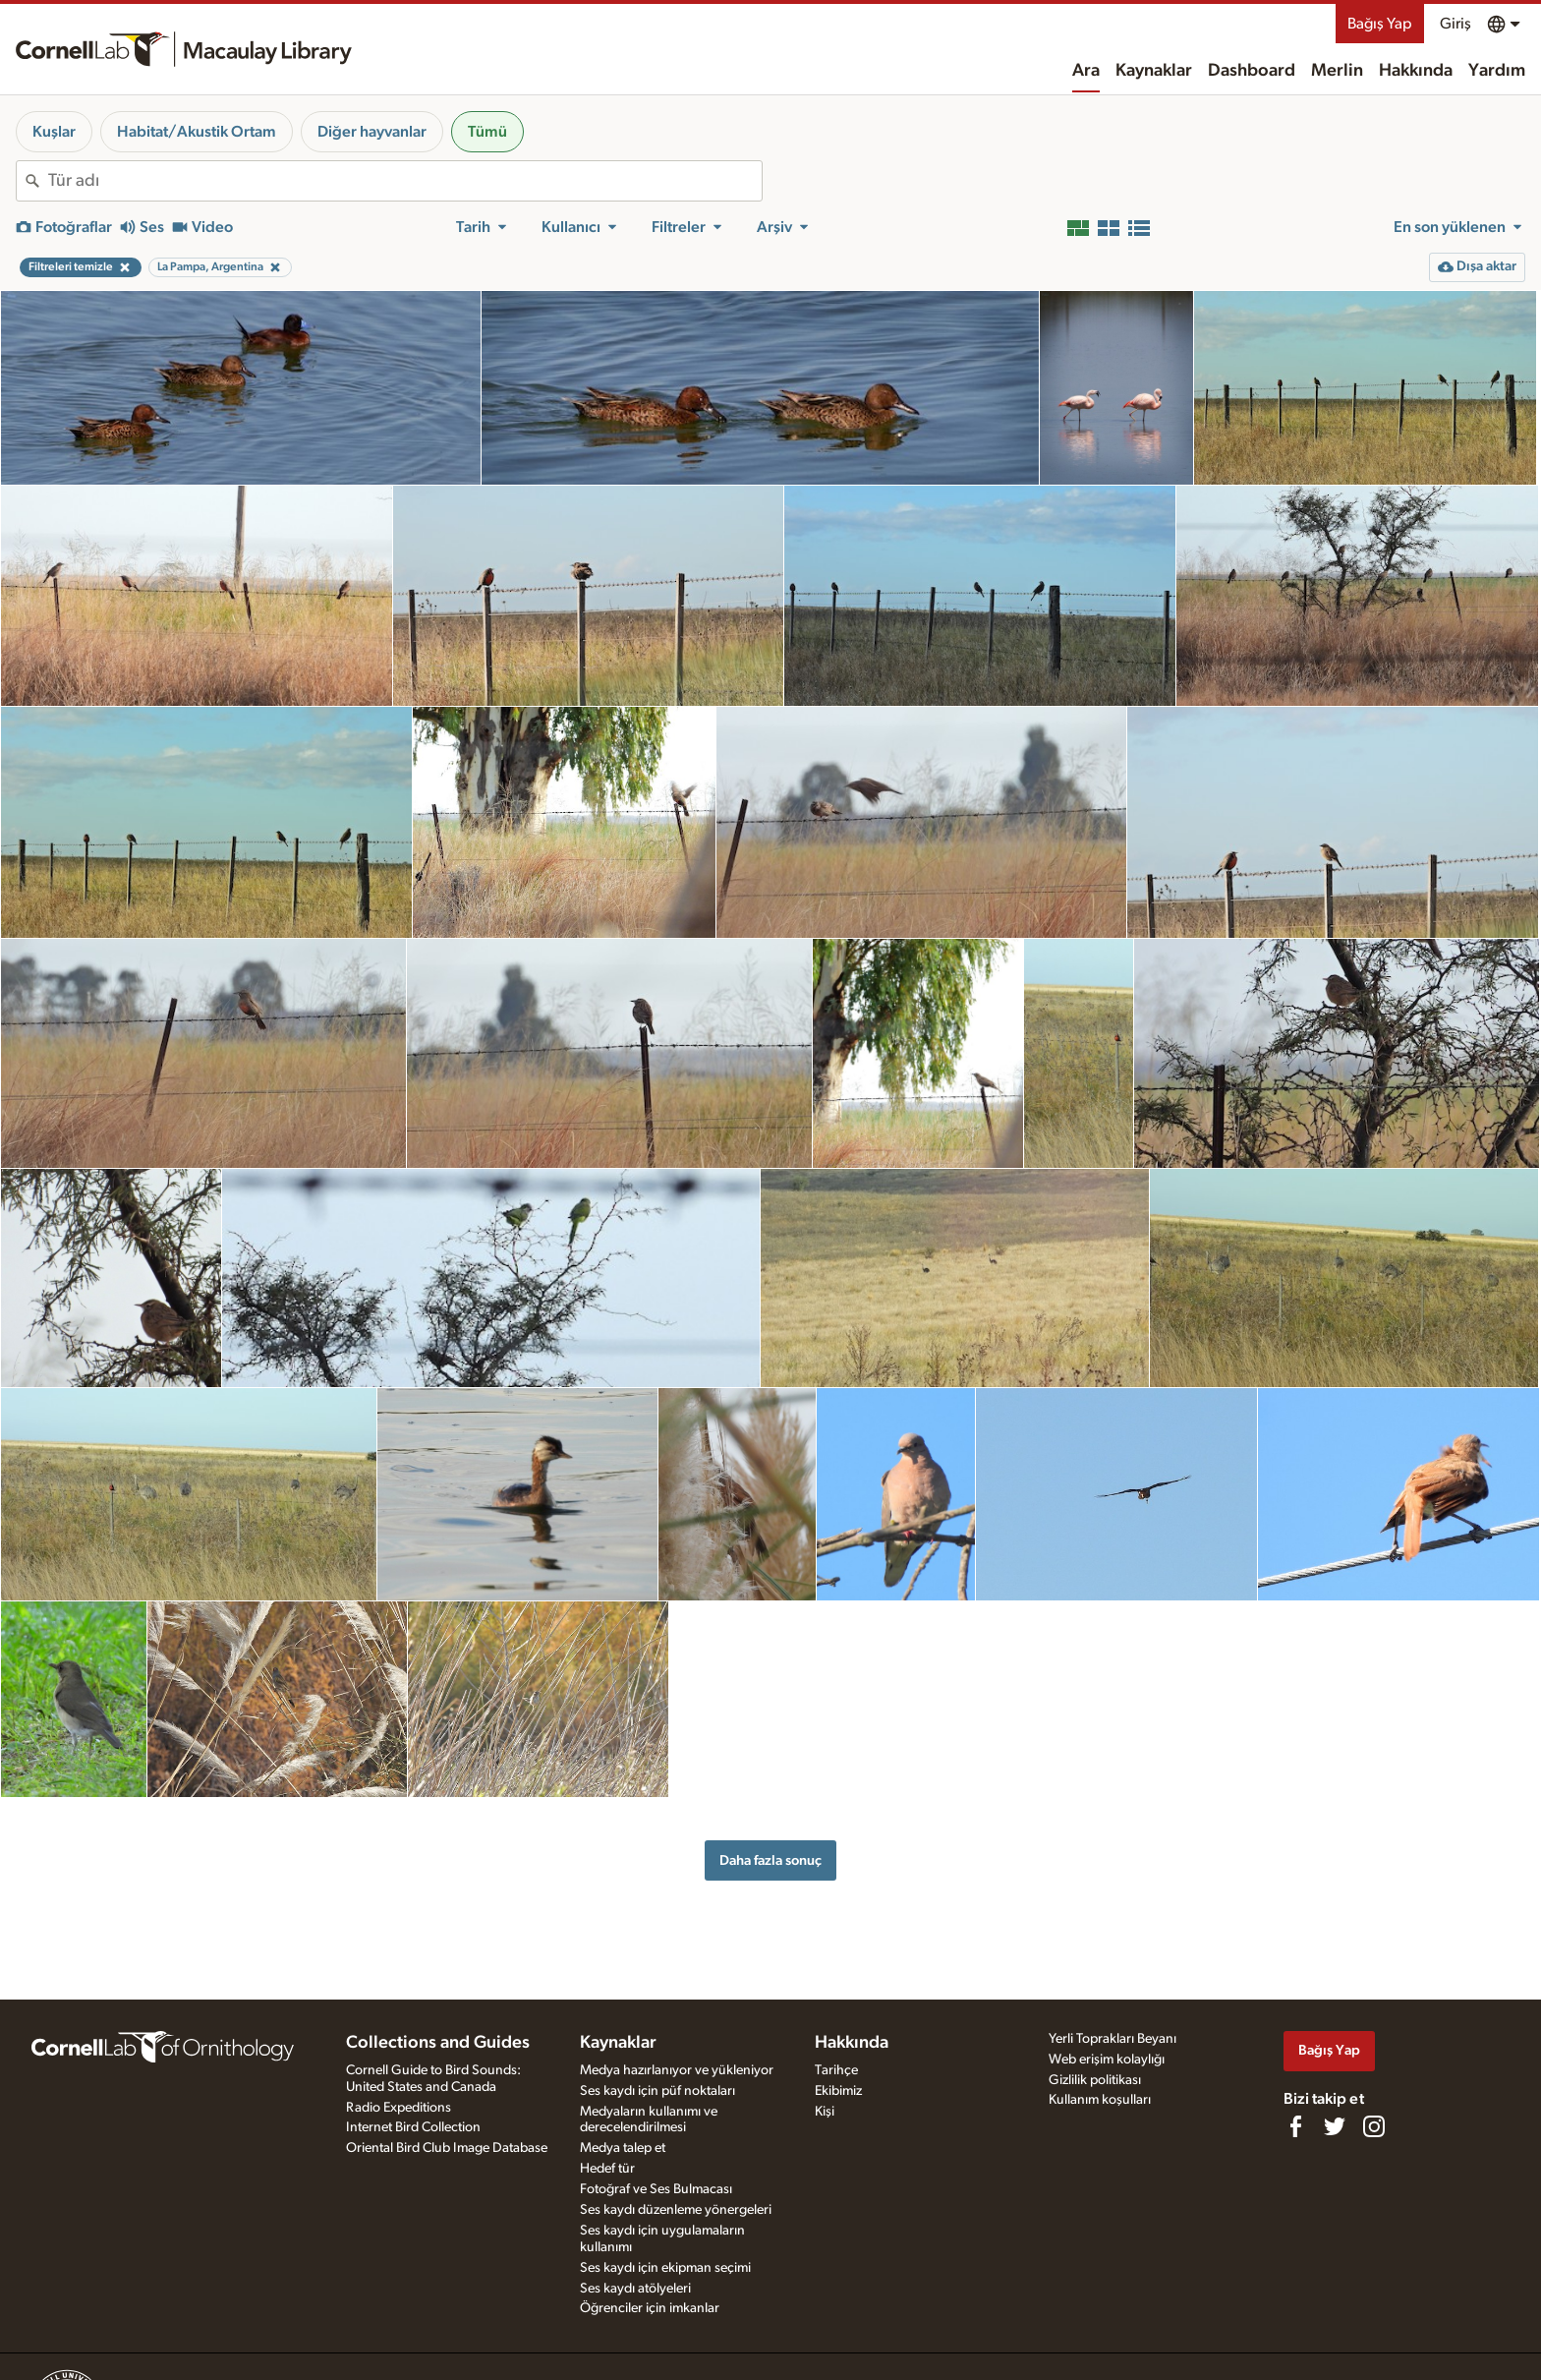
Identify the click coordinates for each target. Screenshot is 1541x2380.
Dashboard (1251, 71)
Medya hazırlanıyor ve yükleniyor (676, 2070)
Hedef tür (607, 2169)
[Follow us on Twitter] (1334, 2126)
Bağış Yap (1379, 23)
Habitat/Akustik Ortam (196, 132)
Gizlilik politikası (1095, 2080)
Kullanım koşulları (1100, 2100)
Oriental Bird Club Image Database (446, 2148)
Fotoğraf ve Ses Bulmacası (656, 2189)
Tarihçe (836, 2070)
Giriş (1455, 23)
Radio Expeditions (398, 2108)
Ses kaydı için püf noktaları (657, 2091)
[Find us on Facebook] (1295, 2126)
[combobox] (405, 181)
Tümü (487, 132)
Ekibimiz (838, 2091)
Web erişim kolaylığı (1107, 2059)
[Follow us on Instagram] (1374, 2126)
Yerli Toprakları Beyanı (1112, 2039)
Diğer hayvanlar (372, 132)
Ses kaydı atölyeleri (635, 2288)
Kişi (824, 2112)
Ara (1086, 71)
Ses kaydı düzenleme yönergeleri (675, 2210)
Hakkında (1416, 71)
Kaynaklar (1153, 71)
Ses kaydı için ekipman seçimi (665, 2268)
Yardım (1496, 71)
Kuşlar (54, 132)
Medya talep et (622, 2148)
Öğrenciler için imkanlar (649, 2308)
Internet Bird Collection (413, 2127)
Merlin (1337, 71)
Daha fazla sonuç (770, 1860)
